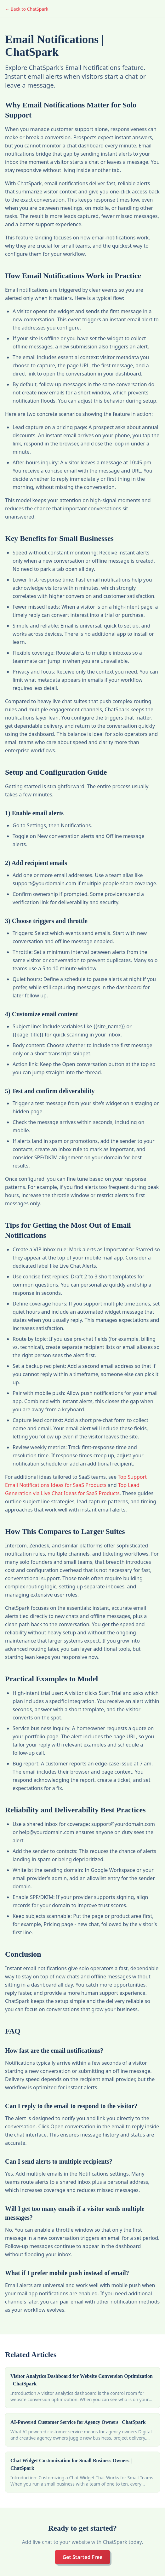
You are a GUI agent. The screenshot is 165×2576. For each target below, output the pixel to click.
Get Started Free (82, 2557)
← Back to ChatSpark (26, 9)
